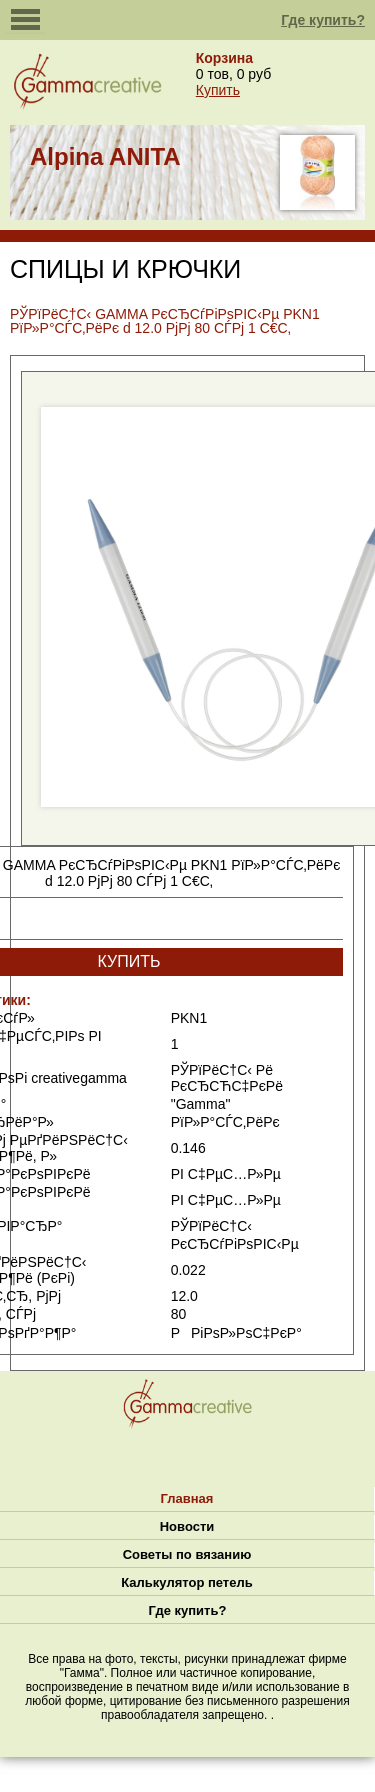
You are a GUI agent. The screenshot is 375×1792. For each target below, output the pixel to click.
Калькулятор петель (186, 1582)
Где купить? (323, 20)
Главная (187, 1498)
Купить (218, 90)
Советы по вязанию (187, 1554)
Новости (187, 1526)
